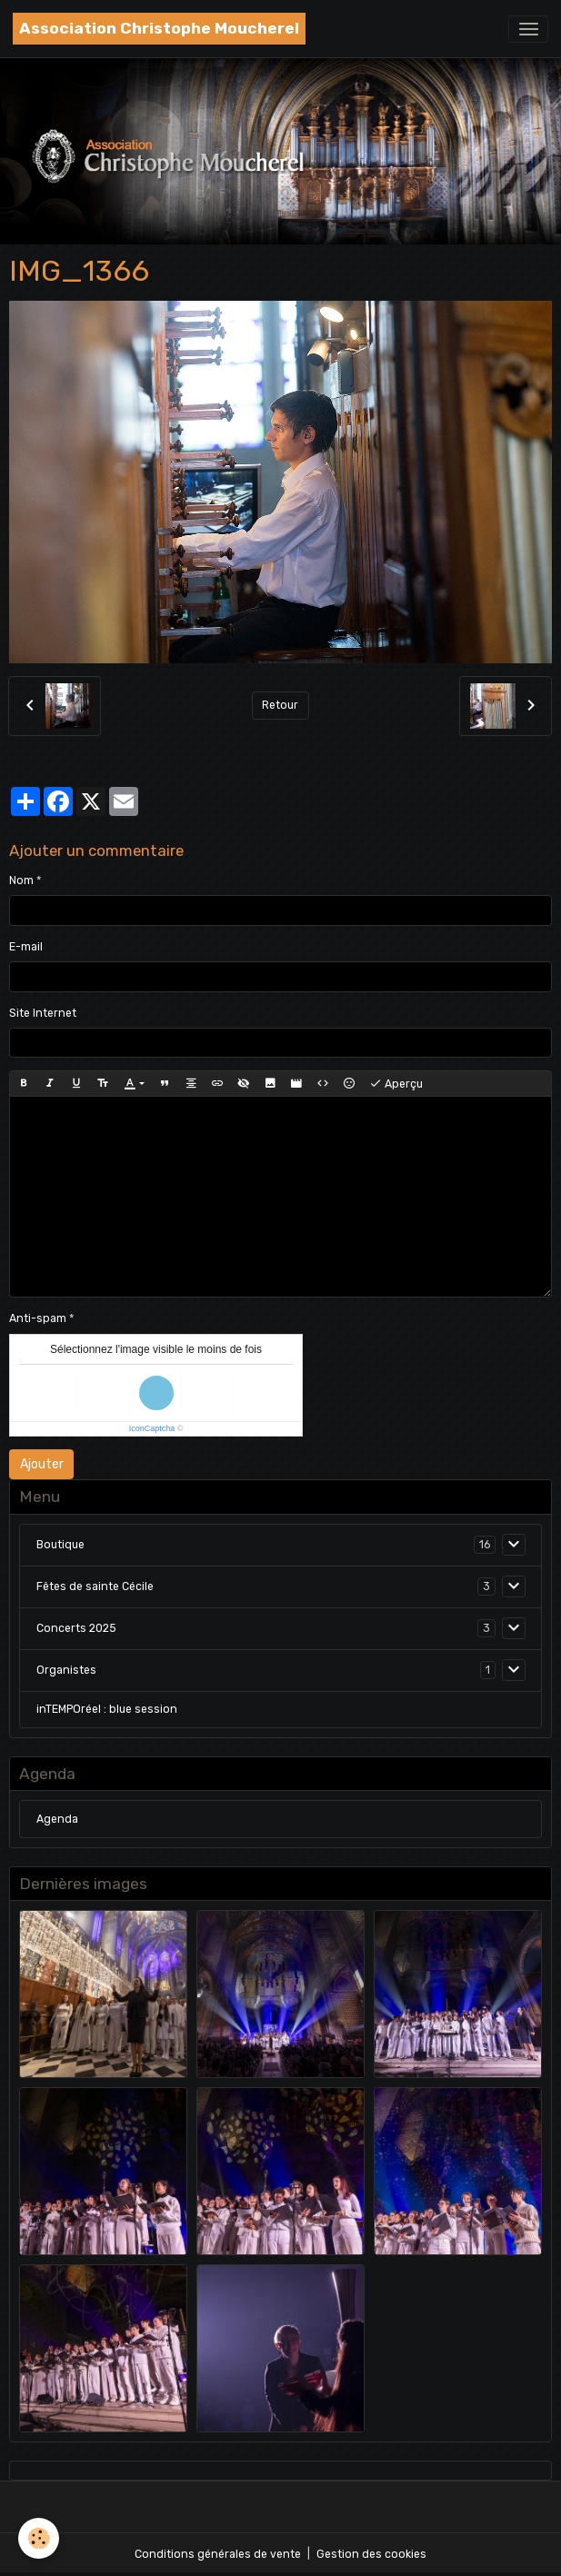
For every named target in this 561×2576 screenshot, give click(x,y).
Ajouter (42, 1464)
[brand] (159, 29)
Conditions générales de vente (218, 2554)
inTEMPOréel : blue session (106, 1709)
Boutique (60, 1544)
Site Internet (42, 1013)
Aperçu (396, 1084)
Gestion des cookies (371, 2554)
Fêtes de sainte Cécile (95, 1586)
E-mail (26, 946)
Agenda (57, 1819)
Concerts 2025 (76, 1628)
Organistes (66, 1670)
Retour (280, 705)
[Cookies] (38, 2538)
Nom (21, 880)
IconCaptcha (152, 1428)
